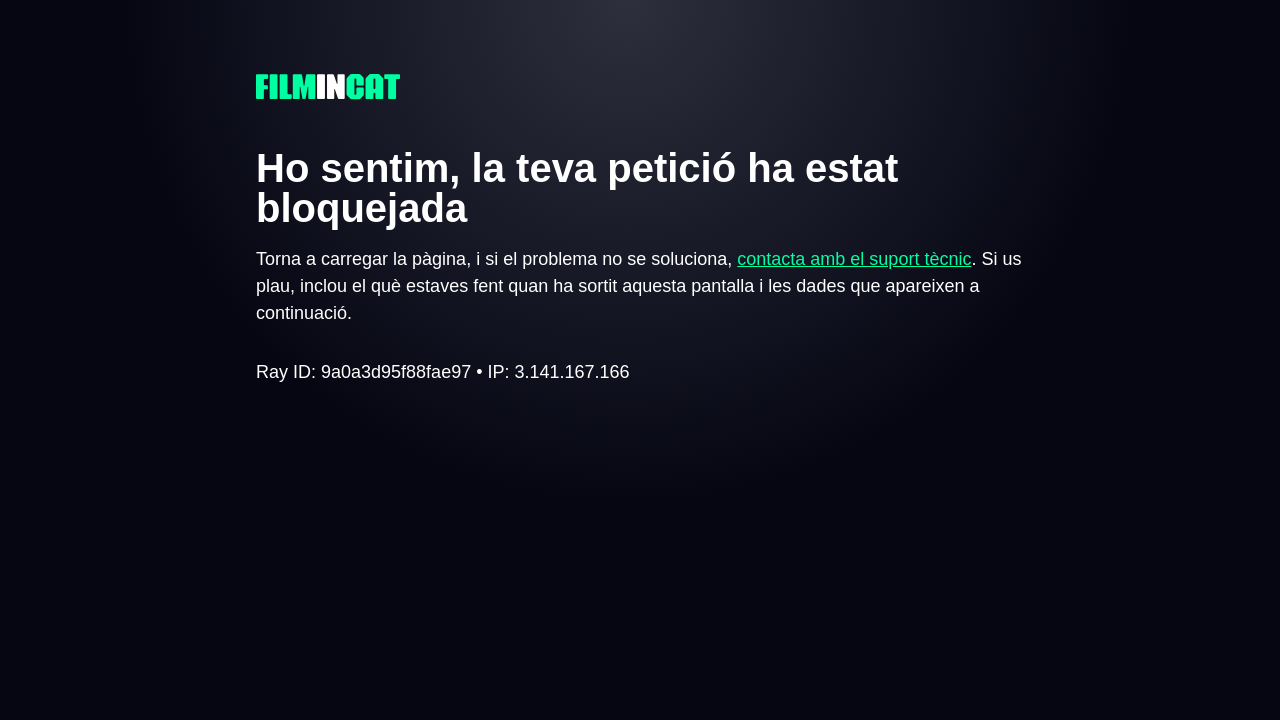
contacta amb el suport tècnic (854, 259)
